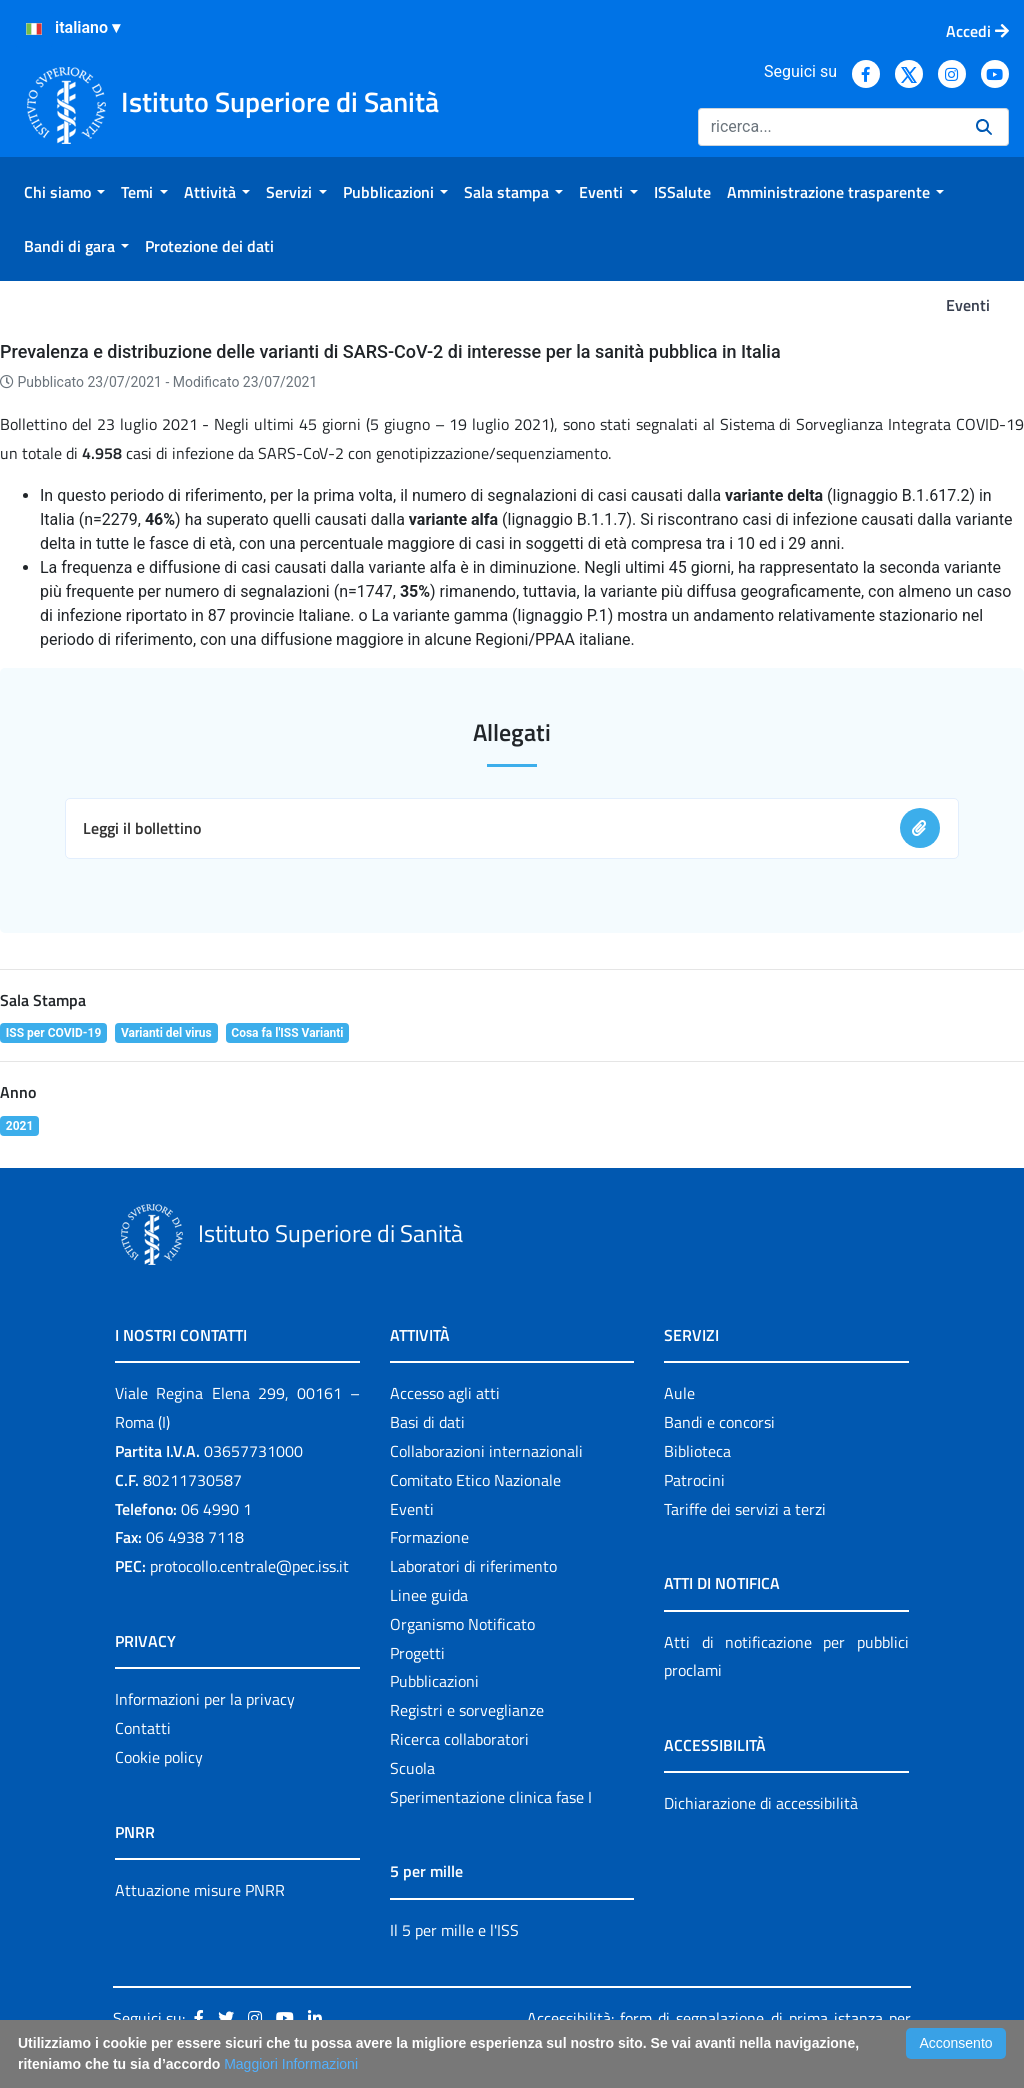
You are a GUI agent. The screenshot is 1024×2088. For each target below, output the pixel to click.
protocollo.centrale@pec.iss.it (249, 1566)
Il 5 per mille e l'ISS (454, 1930)
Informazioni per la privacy (205, 1699)
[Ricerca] (829, 127)
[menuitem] (64, 192)
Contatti (143, 1728)
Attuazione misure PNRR (200, 1890)
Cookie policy (159, 1757)
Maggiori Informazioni (291, 2064)
